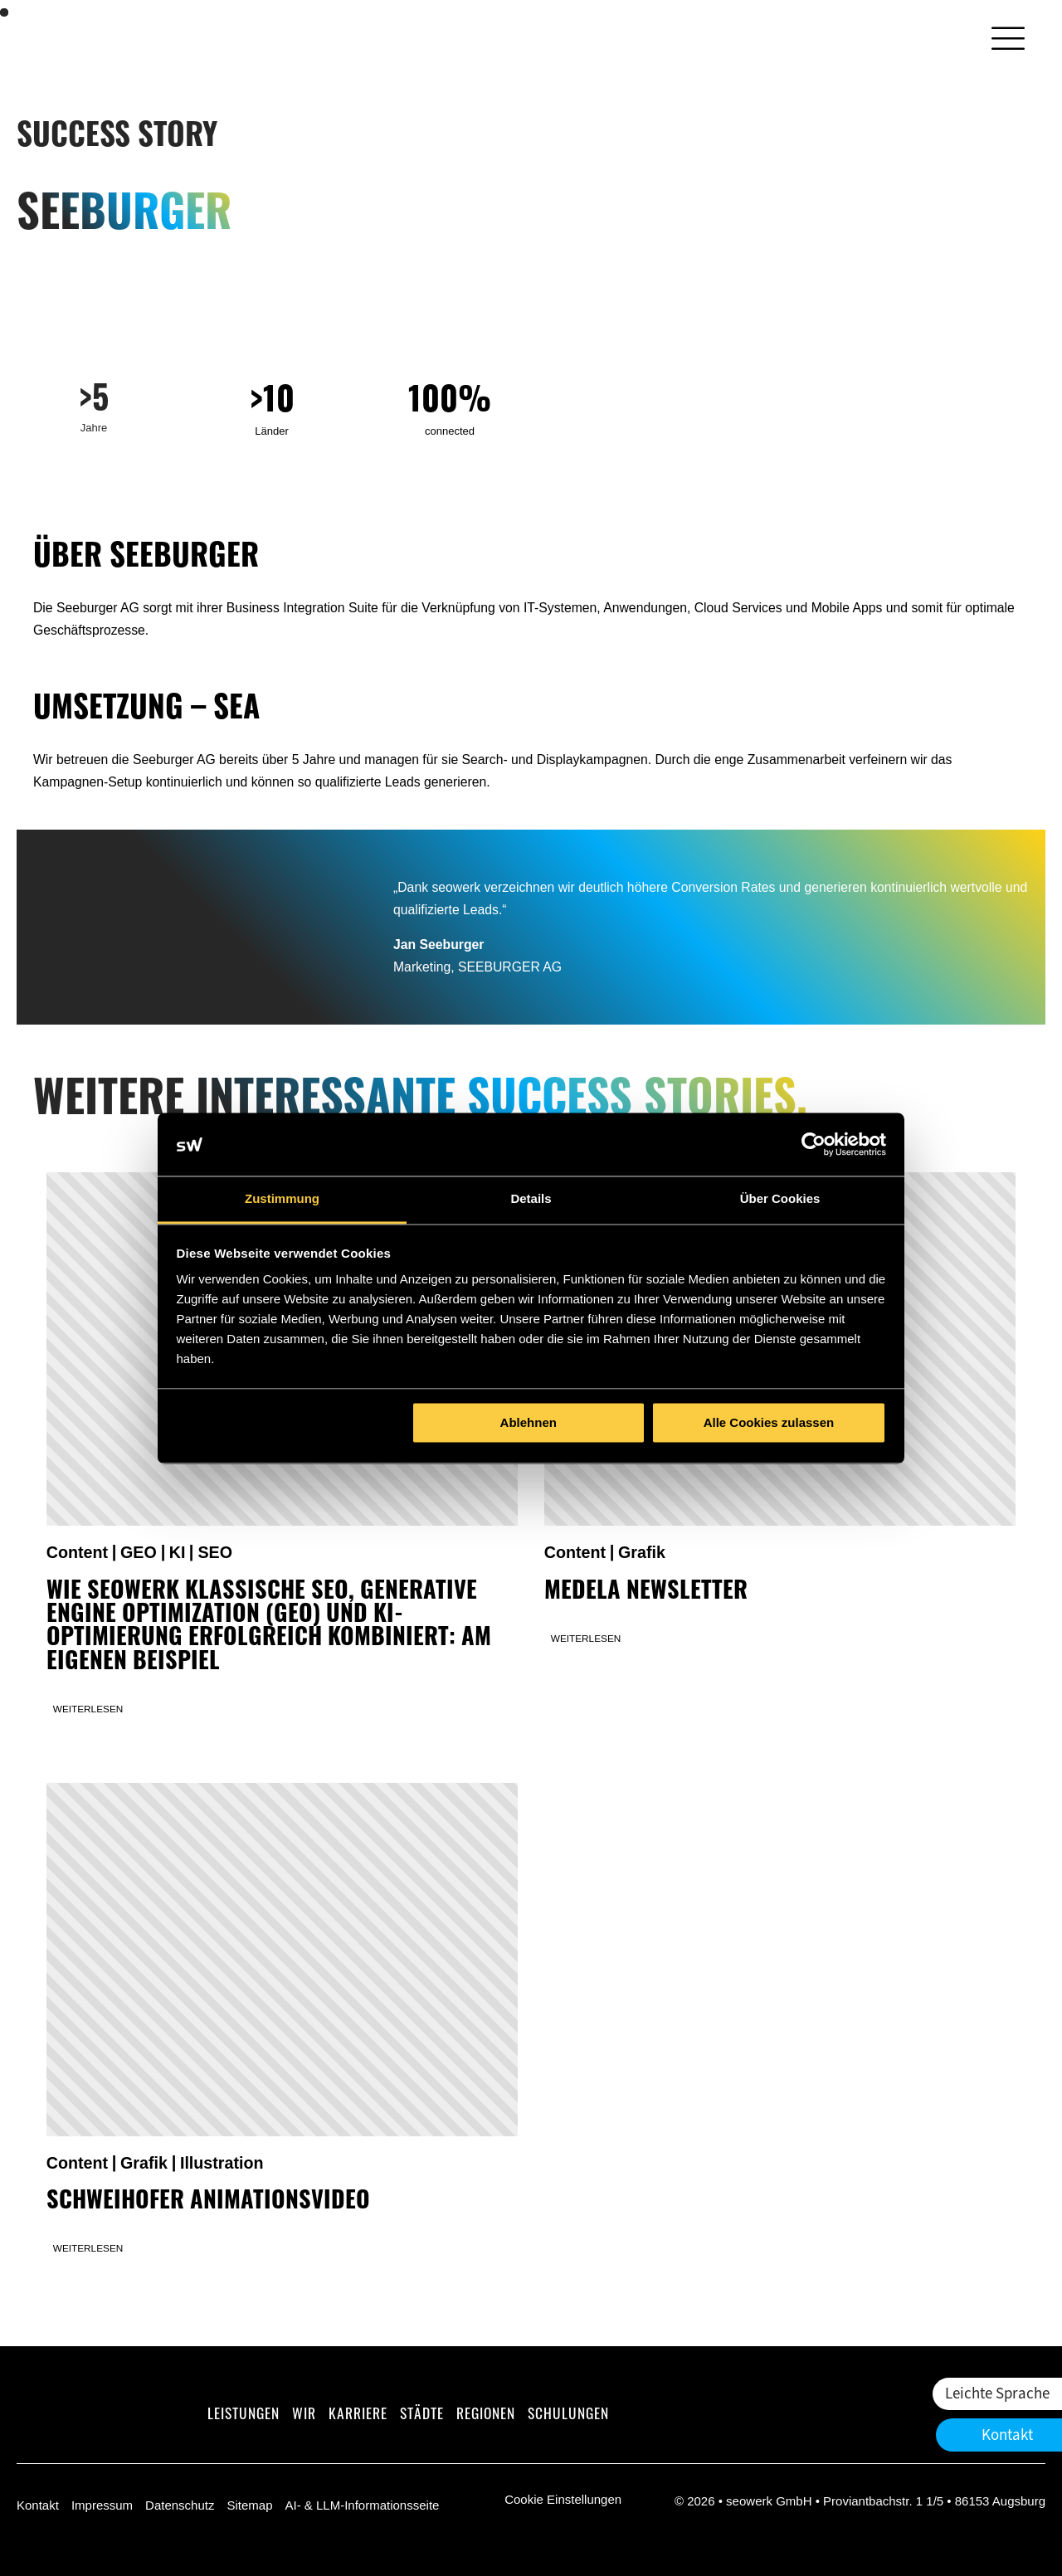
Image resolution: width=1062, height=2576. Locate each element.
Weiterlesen (88, 1709)
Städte (422, 2415)
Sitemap (249, 2505)
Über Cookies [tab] (780, 1199)
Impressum (102, 2505)
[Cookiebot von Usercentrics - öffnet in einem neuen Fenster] (813, 1144)
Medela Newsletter (646, 1593)
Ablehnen (528, 1422)
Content (77, 1552)
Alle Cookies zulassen (769, 1422)
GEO (138, 1552)
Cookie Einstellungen (562, 2499)
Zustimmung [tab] (282, 1199)
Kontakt (38, 2505)
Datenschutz (179, 2505)
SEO (214, 1552)
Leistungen (243, 2415)
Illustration (222, 2163)
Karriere (358, 2415)
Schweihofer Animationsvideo (208, 2202)
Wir (304, 2415)
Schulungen (568, 2415)
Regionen (485, 2415)
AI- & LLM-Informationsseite (362, 2505)
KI (177, 1552)
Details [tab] (530, 1199)
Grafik (641, 1552)
